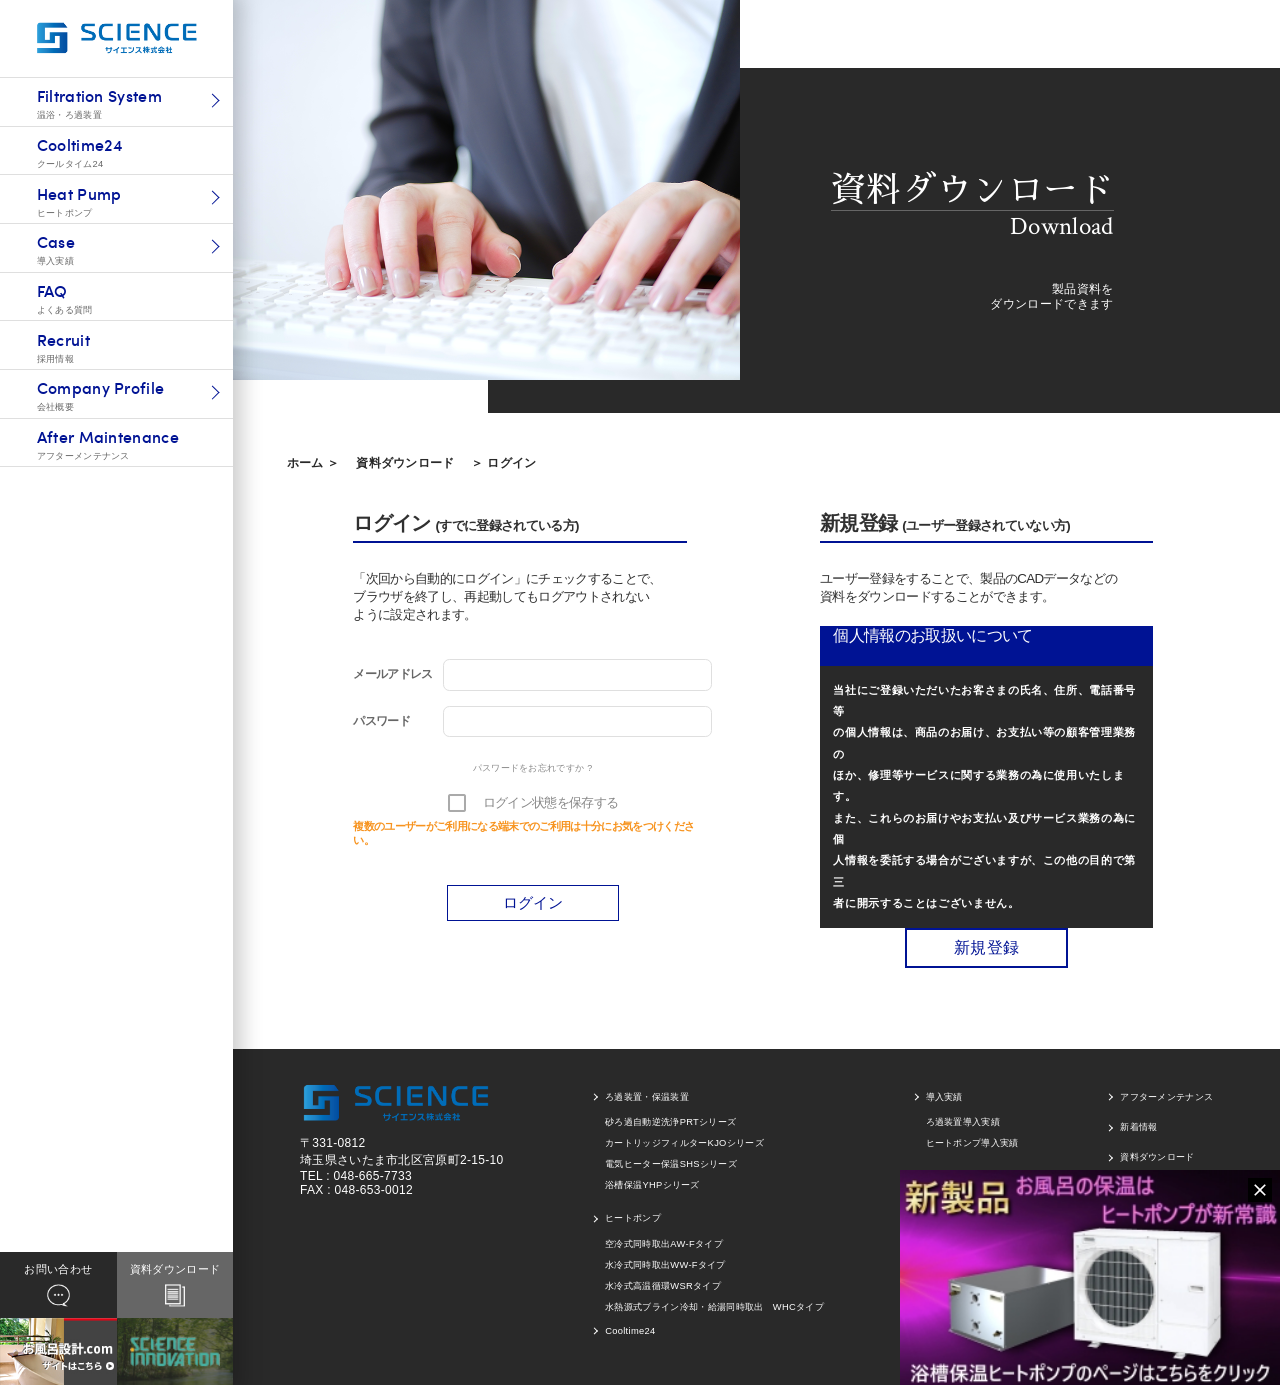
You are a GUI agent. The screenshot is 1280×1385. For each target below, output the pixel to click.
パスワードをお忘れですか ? (533, 768)
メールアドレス (392, 674)
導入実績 (944, 1097)
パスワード (381, 721)
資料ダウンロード (405, 463)
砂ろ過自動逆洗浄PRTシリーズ (670, 1122)
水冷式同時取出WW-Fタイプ (665, 1265)
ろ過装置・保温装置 (647, 1097)
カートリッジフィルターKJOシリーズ (684, 1143)
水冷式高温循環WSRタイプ (663, 1286)
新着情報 (1138, 1127)
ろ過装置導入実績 (963, 1122)
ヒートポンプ (633, 1218)
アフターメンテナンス (1166, 1097)
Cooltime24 (630, 1331)
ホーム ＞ (313, 463)
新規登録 (986, 947)
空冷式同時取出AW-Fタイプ (664, 1244)
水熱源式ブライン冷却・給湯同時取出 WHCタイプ (714, 1307)
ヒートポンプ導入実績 (972, 1143)
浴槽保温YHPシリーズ (652, 1185)
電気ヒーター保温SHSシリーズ (671, 1164)
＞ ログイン (503, 463)
